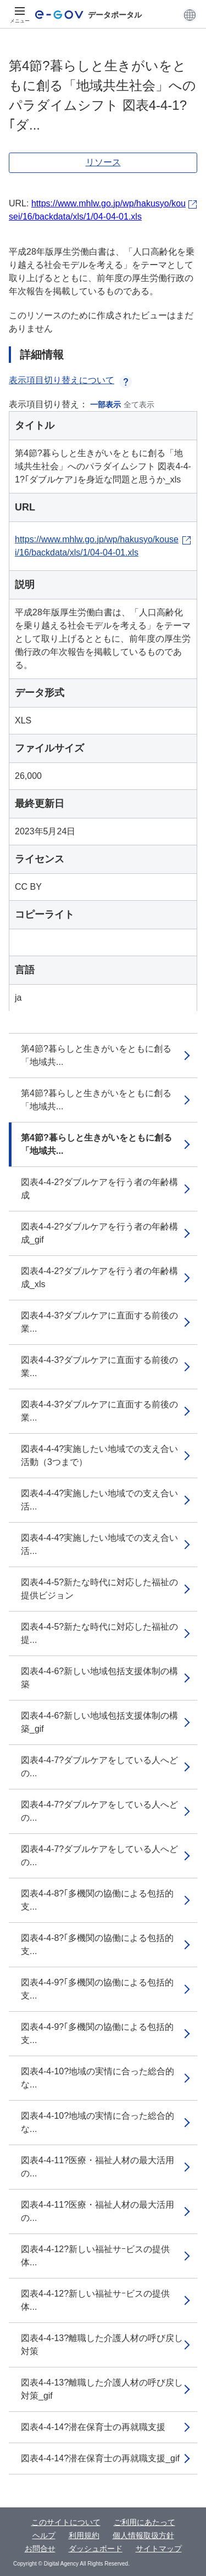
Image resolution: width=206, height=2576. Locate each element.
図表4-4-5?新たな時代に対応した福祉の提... (99, 1633)
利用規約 (84, 2535)
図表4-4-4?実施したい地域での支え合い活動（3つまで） (99, 1455)
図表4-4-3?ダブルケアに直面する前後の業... (99, 1322)
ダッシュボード (96, 2548)
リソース (103, 162)
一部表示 (105, 404)
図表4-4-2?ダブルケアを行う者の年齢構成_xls (99, 1277)
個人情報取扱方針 (143, 2535)
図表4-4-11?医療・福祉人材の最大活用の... (97, 2167)
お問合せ (40, 2548)
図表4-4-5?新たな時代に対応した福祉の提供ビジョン (99, 1589)
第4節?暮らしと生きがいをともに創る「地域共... (96, 1055)
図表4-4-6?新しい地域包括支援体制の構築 (99, 1677)
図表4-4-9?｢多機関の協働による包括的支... (97, 1989)
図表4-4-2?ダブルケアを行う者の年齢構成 (99, 1188)
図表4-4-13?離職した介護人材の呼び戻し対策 (102, 2344)
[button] (189, 15)
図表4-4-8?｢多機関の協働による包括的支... (97, 1900)
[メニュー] (20, 15)
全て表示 (139, 404)
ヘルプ (43, 2535)
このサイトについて (66, 2522)
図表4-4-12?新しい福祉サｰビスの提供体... (95, 2255)
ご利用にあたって (144, 2522)
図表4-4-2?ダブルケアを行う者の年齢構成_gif (99, 1233)
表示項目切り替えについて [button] (70, 380)
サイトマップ (159, 2548)
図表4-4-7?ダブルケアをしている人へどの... (99, 1766)
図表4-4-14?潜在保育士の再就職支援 (93, 2427)
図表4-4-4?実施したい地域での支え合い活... (99, 1500)
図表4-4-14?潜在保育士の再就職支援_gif (100, 2458)
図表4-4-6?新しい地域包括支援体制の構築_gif (99, 1722)
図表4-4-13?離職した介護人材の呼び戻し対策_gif (102, 2389)
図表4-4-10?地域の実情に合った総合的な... (97, 2078)
